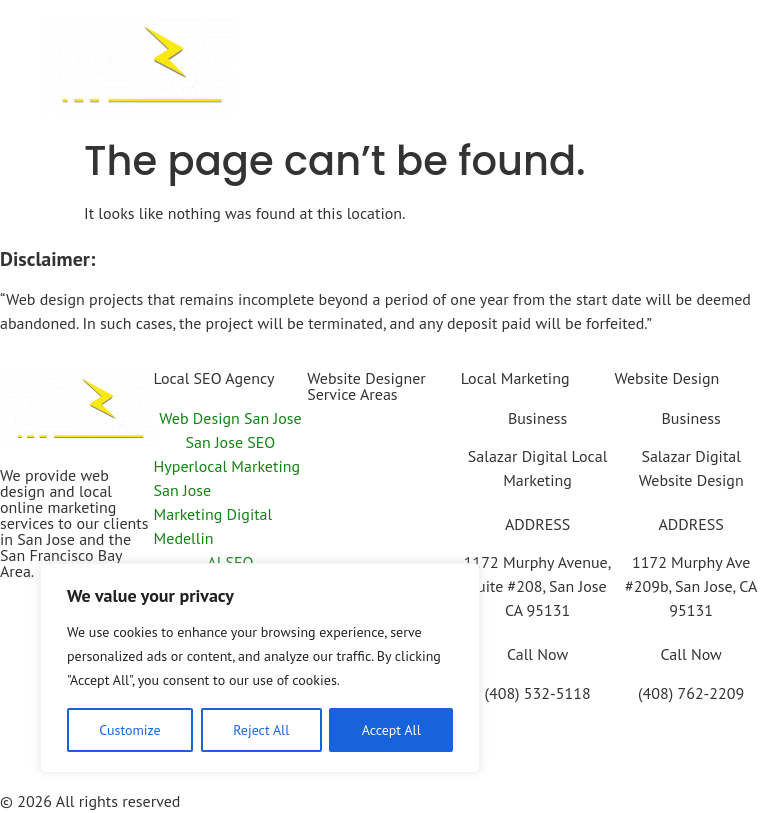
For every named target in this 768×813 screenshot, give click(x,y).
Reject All (261, 730)
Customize (130, 730)
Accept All (391, 730)
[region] (260, 668)
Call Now (537, 654)
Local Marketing (515, 378)
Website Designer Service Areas (366, 386)
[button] (484, 54)
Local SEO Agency (214, 378)
